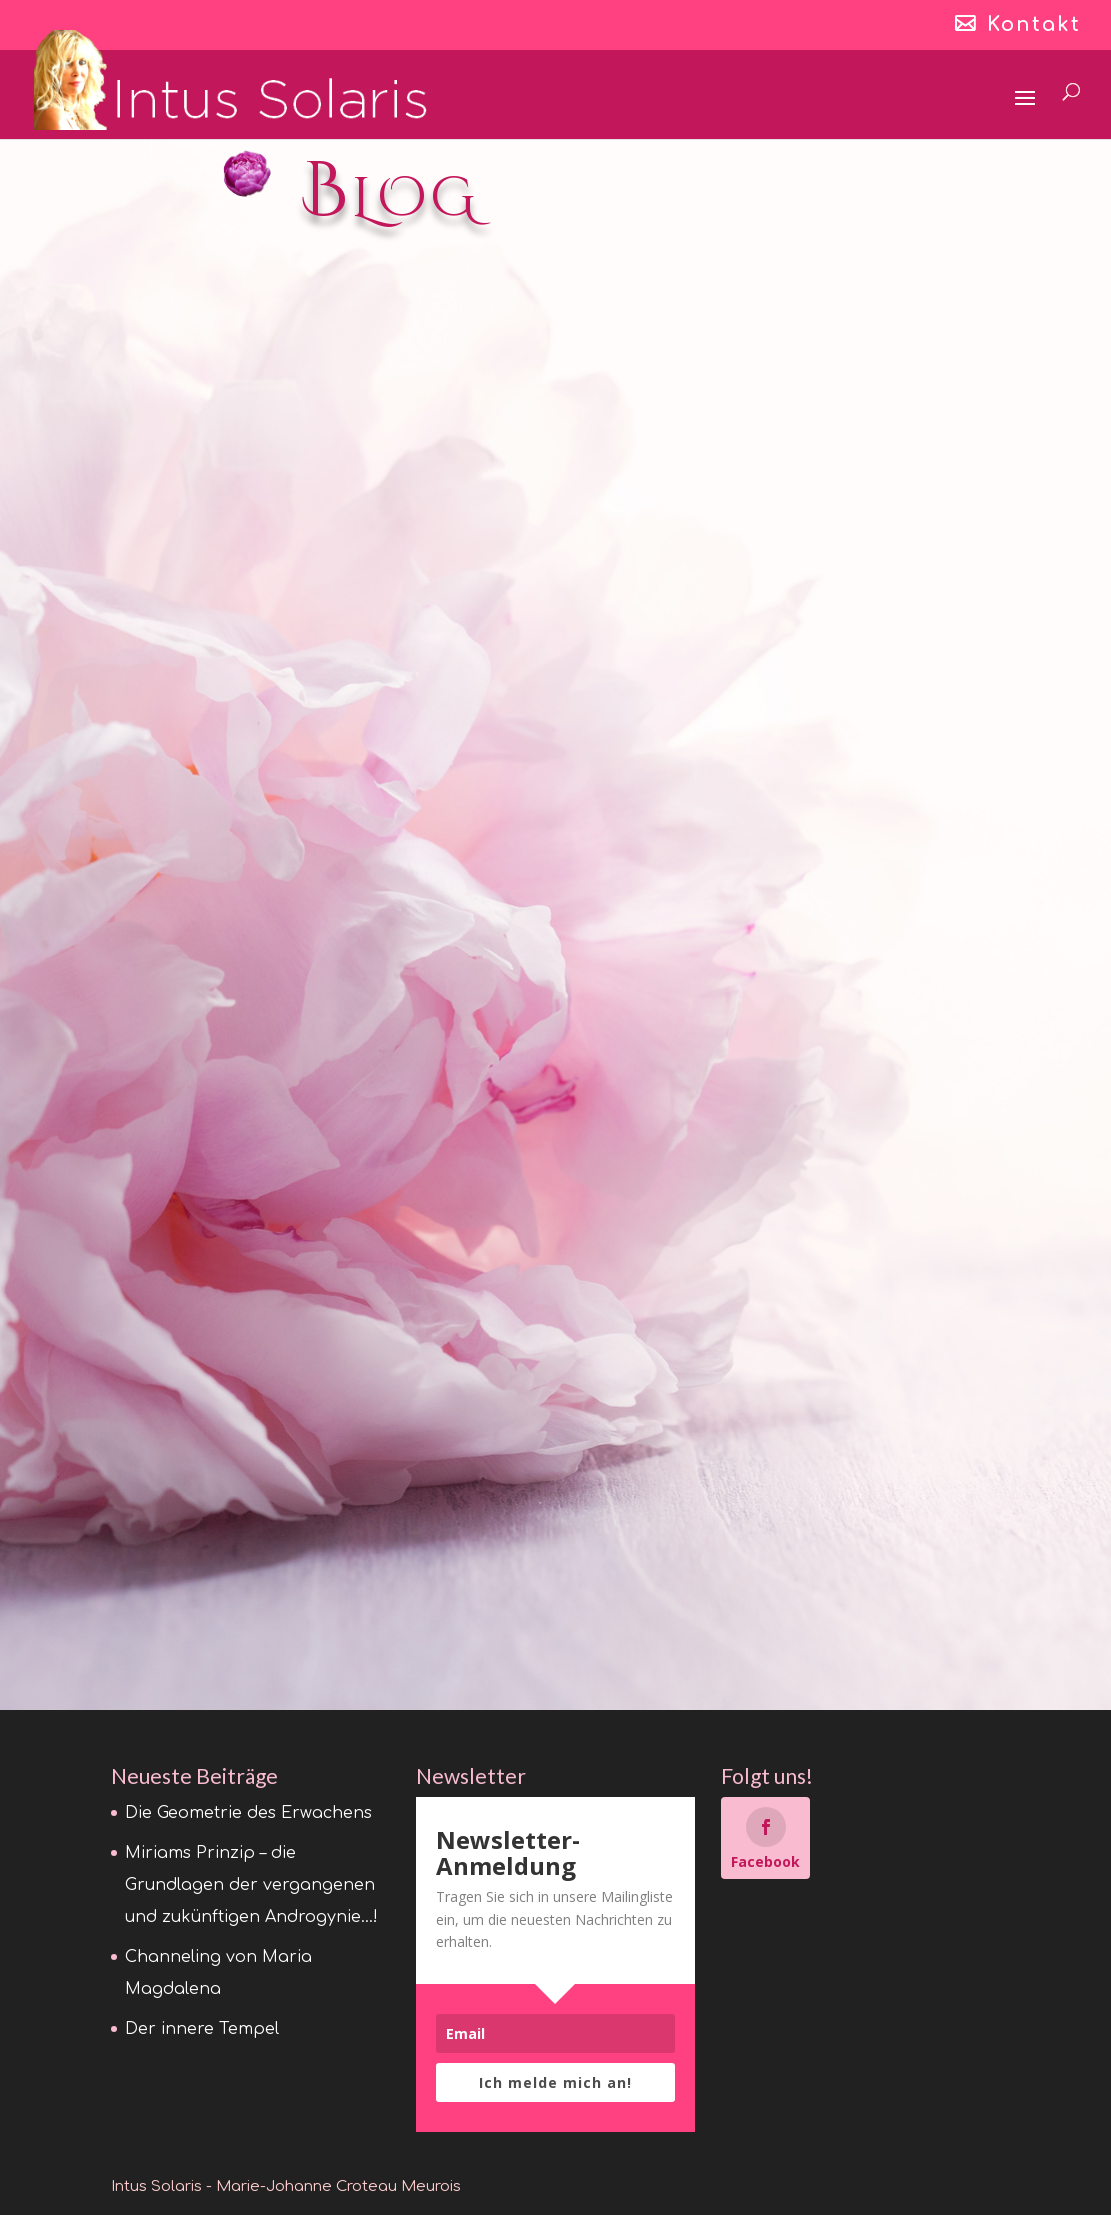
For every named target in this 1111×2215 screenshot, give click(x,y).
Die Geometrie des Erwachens (231, 496)
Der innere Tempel (231, 1123)
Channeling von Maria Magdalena (858, 496)
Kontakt (1034, 25)
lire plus (163, 846)
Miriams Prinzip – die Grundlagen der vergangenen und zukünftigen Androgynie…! (550, 536)
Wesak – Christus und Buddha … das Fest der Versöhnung (554, 1276)
